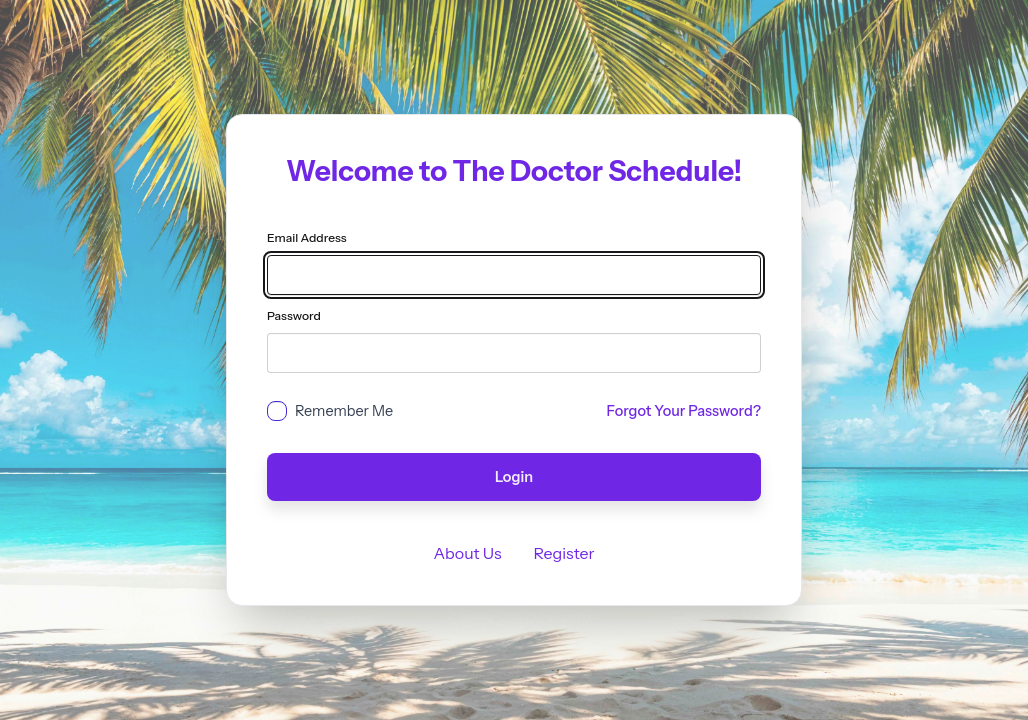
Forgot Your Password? (684, 411)
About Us (467, 553)
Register (564, 553)
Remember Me (344, 411)
